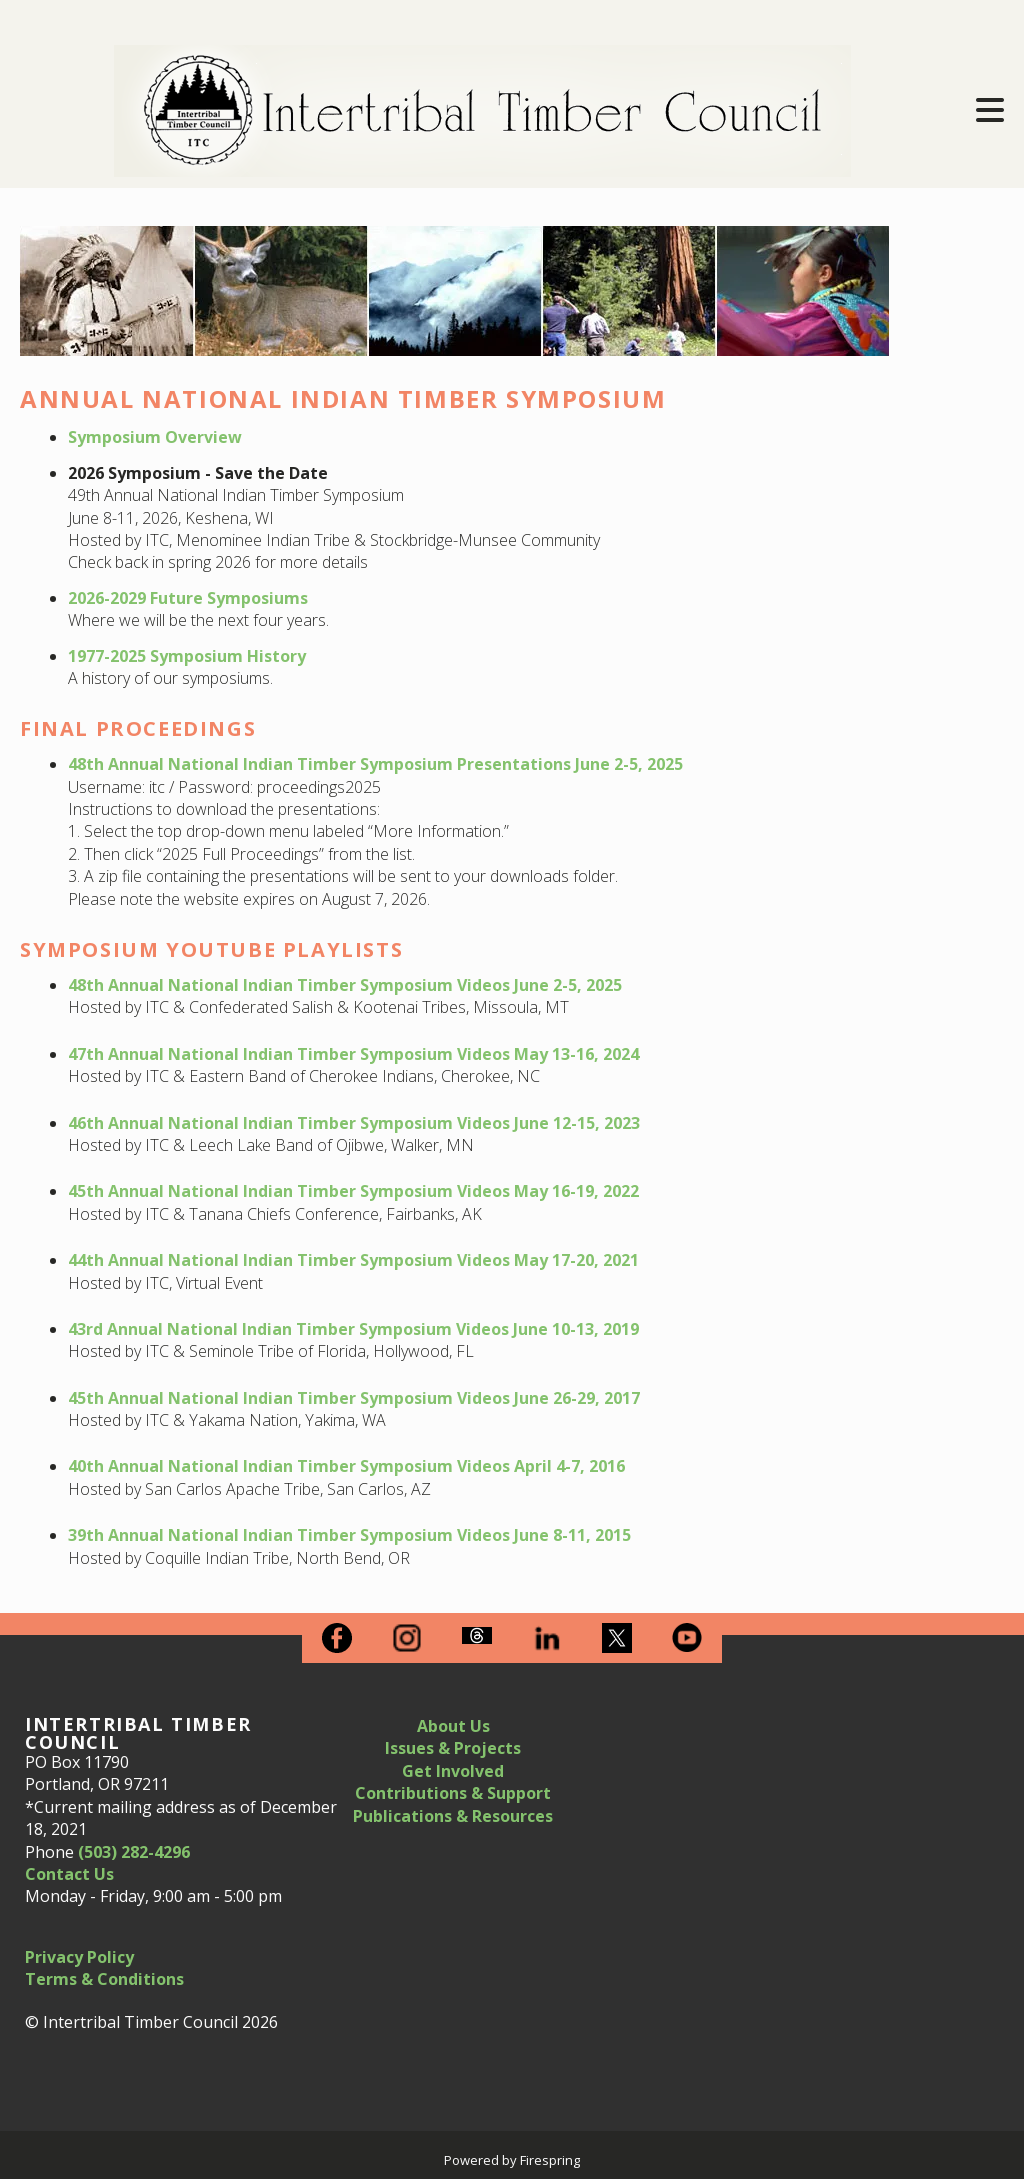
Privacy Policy (79, 1957)
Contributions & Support (453, 1793)
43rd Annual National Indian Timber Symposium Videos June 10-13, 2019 (353, 1329)
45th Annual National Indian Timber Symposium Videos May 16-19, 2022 (353, 1191)
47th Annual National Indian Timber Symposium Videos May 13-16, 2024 (353, 1054)
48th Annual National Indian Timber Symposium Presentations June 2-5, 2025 (375, 764)
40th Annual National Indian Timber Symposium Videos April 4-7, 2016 (346, 1466)
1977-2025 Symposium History (187, 656)
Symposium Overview (155, 437)
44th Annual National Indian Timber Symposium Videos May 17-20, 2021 (353, 1260)
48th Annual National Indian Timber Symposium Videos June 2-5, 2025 (345, 985)
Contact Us (69, 1874)
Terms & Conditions (104, 1979)
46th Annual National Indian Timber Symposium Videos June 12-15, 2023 (354, 1123)
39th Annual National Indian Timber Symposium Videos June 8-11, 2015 (349, 1535)
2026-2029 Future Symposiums (188, 598)
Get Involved (453, 1771)
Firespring (550, 2160)
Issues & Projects (453, 1748)
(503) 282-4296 (134, 1852)
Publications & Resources (453, 1816)
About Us (453, 1726)
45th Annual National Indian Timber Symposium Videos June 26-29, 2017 (354, 1398)
